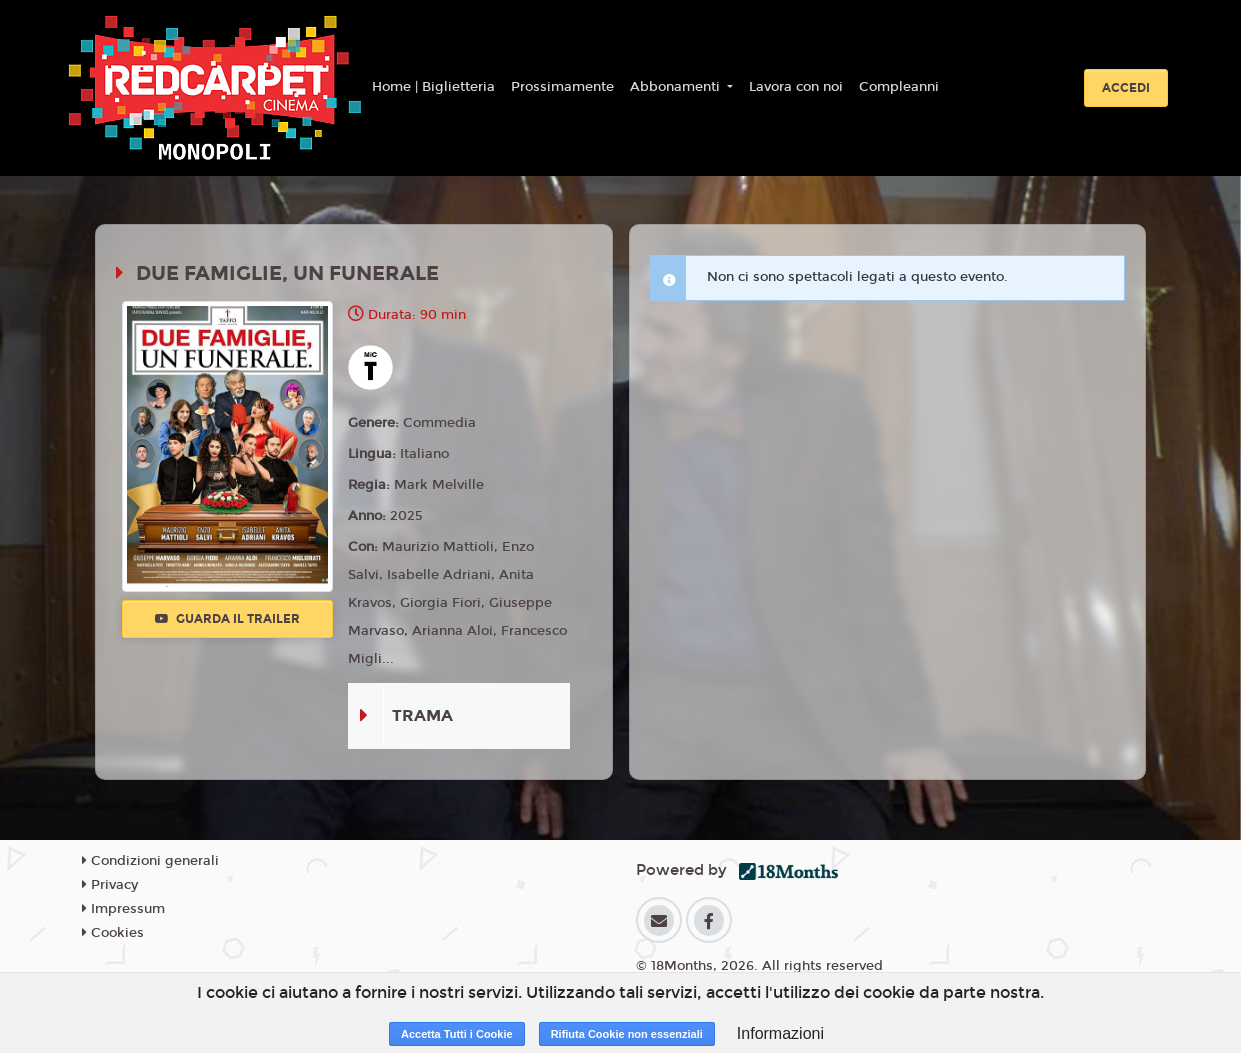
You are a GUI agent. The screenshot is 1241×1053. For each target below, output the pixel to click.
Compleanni (899, 87)
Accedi (1126, 88)
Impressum (123, 909)
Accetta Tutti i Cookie (457, 1034)
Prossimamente (562, 87)
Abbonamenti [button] (677, 87)
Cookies (113, 933)
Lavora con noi (796, 87)
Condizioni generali (150, 861)
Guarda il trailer (227, 619)
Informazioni (780, 1033)
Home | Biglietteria (433, 87)
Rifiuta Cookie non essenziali (627, 1034)
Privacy (110, 885)
